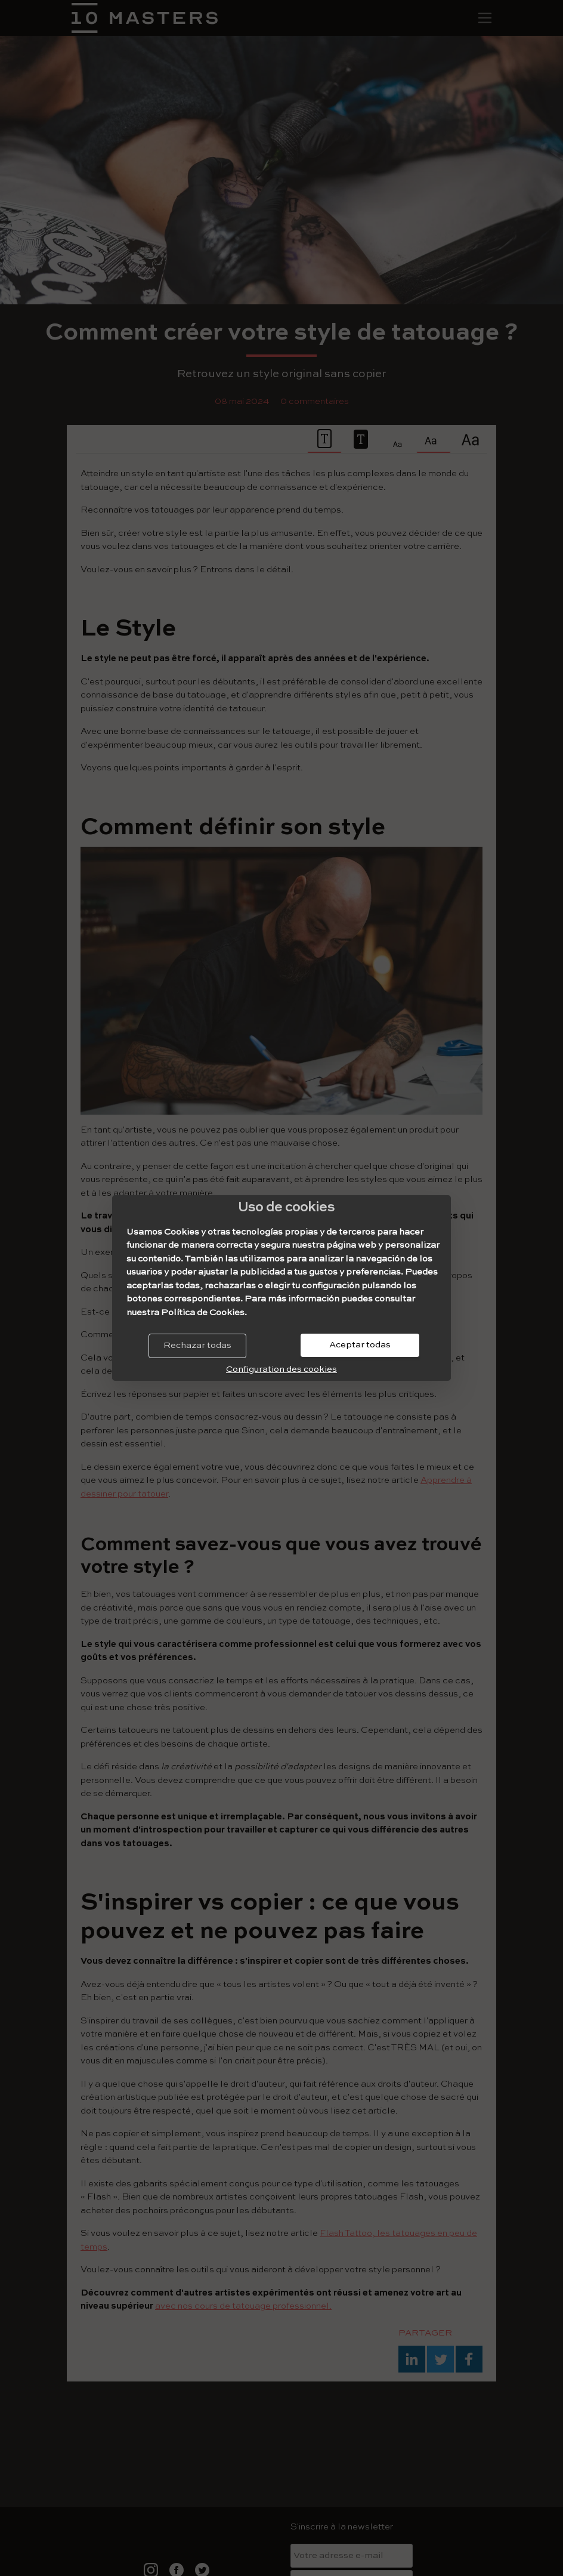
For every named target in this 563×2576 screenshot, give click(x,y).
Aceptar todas (360, 1344)
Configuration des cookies (281, 1369)
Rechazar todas (197, 1345)
